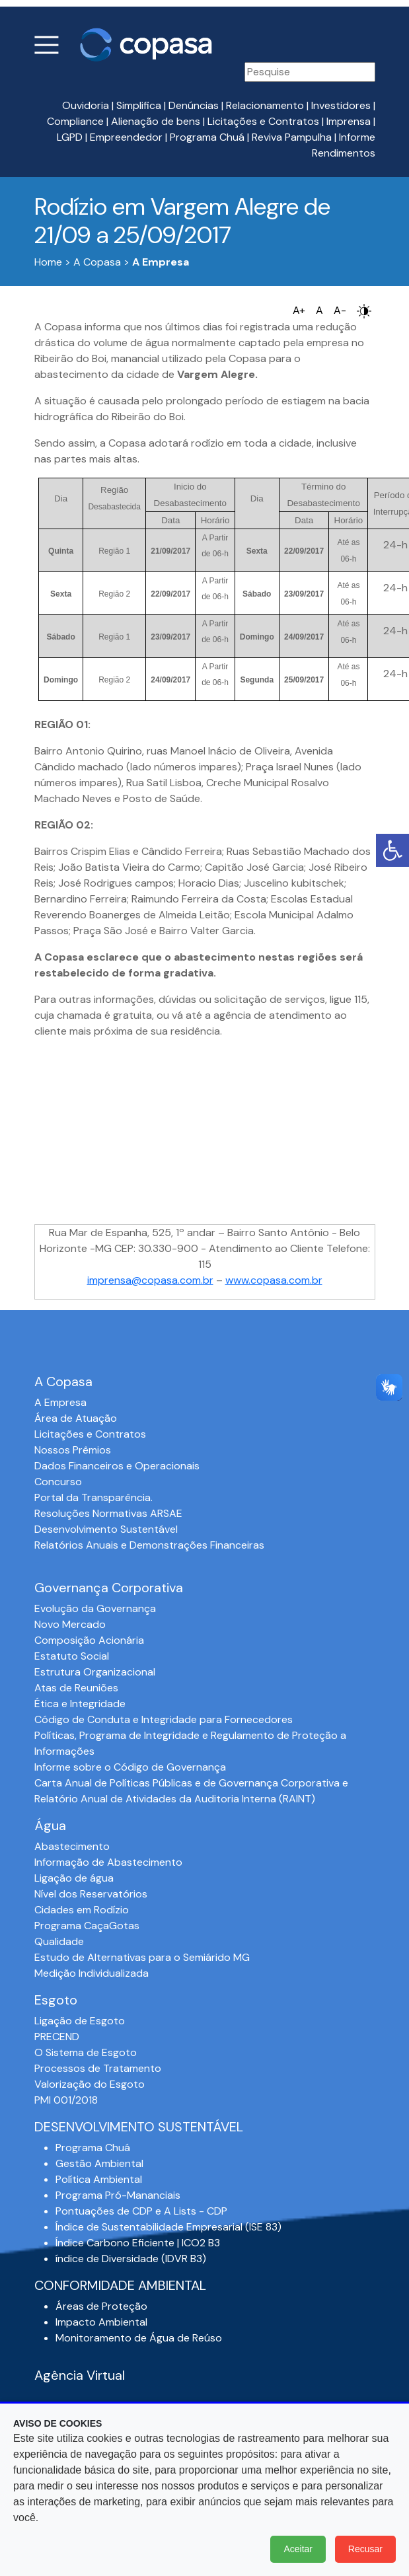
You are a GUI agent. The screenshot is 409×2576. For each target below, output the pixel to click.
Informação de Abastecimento (108, 1862)
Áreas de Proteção (101, 2306)
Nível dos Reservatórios (90, 1894)
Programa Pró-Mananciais (118, 2195)
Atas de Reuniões (76, 1688)
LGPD (70, 137)
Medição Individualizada (91, 1973)
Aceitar (298, 2549)
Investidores (341, 105)
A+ (299, 310)
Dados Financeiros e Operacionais (117, 1466)
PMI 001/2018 (66, 2100)
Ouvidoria (85, 105)
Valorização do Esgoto (89, 2084)
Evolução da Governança (95, 1608)
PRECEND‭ (56, 2036)
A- (340, 310)
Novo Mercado (70, 1624)
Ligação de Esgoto (79, 2021)
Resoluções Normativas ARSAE (108, 1513)
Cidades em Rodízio (81, 1910)
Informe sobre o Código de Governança (130, 1767)
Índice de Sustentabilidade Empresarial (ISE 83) (168, 2227)
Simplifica (138, 105)
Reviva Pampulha (292, 137)
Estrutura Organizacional (94, 1672)
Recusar (365, 2549)
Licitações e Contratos (263, 121)
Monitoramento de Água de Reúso (139, 2338)
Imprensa (348, 121)
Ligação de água (74, 1878)
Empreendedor (126, 137)
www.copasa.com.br (273, 1280)
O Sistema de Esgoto (85, 2052)
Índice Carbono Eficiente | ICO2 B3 (138, 2243)
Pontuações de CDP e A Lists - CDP (141, 2211)
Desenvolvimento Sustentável (106, 1529)
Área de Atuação (75, 1418)
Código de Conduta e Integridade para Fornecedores (163, 1719)
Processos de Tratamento (97, 2068)
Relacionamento (265, 105)
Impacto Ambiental (101, 2322)
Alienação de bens (155, 121)
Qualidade (59, 1941)
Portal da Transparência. (93, 1497)
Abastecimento (72, 1846)
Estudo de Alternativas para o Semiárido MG (142, 1957)
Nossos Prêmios (72, 1450)
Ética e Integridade (80, 1704)
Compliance (75, 121)
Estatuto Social (71, 1656)
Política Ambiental (99, 2179)
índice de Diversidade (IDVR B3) (131, 2258)
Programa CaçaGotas (86, 1925)
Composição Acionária (89, 1640)
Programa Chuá (207, 137)
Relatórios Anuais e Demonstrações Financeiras (149, 1545)
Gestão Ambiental (99, 2163)
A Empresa (60, 1402)
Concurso (58, 1482)
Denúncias (193, 105)
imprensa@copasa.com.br (150, 1280)
